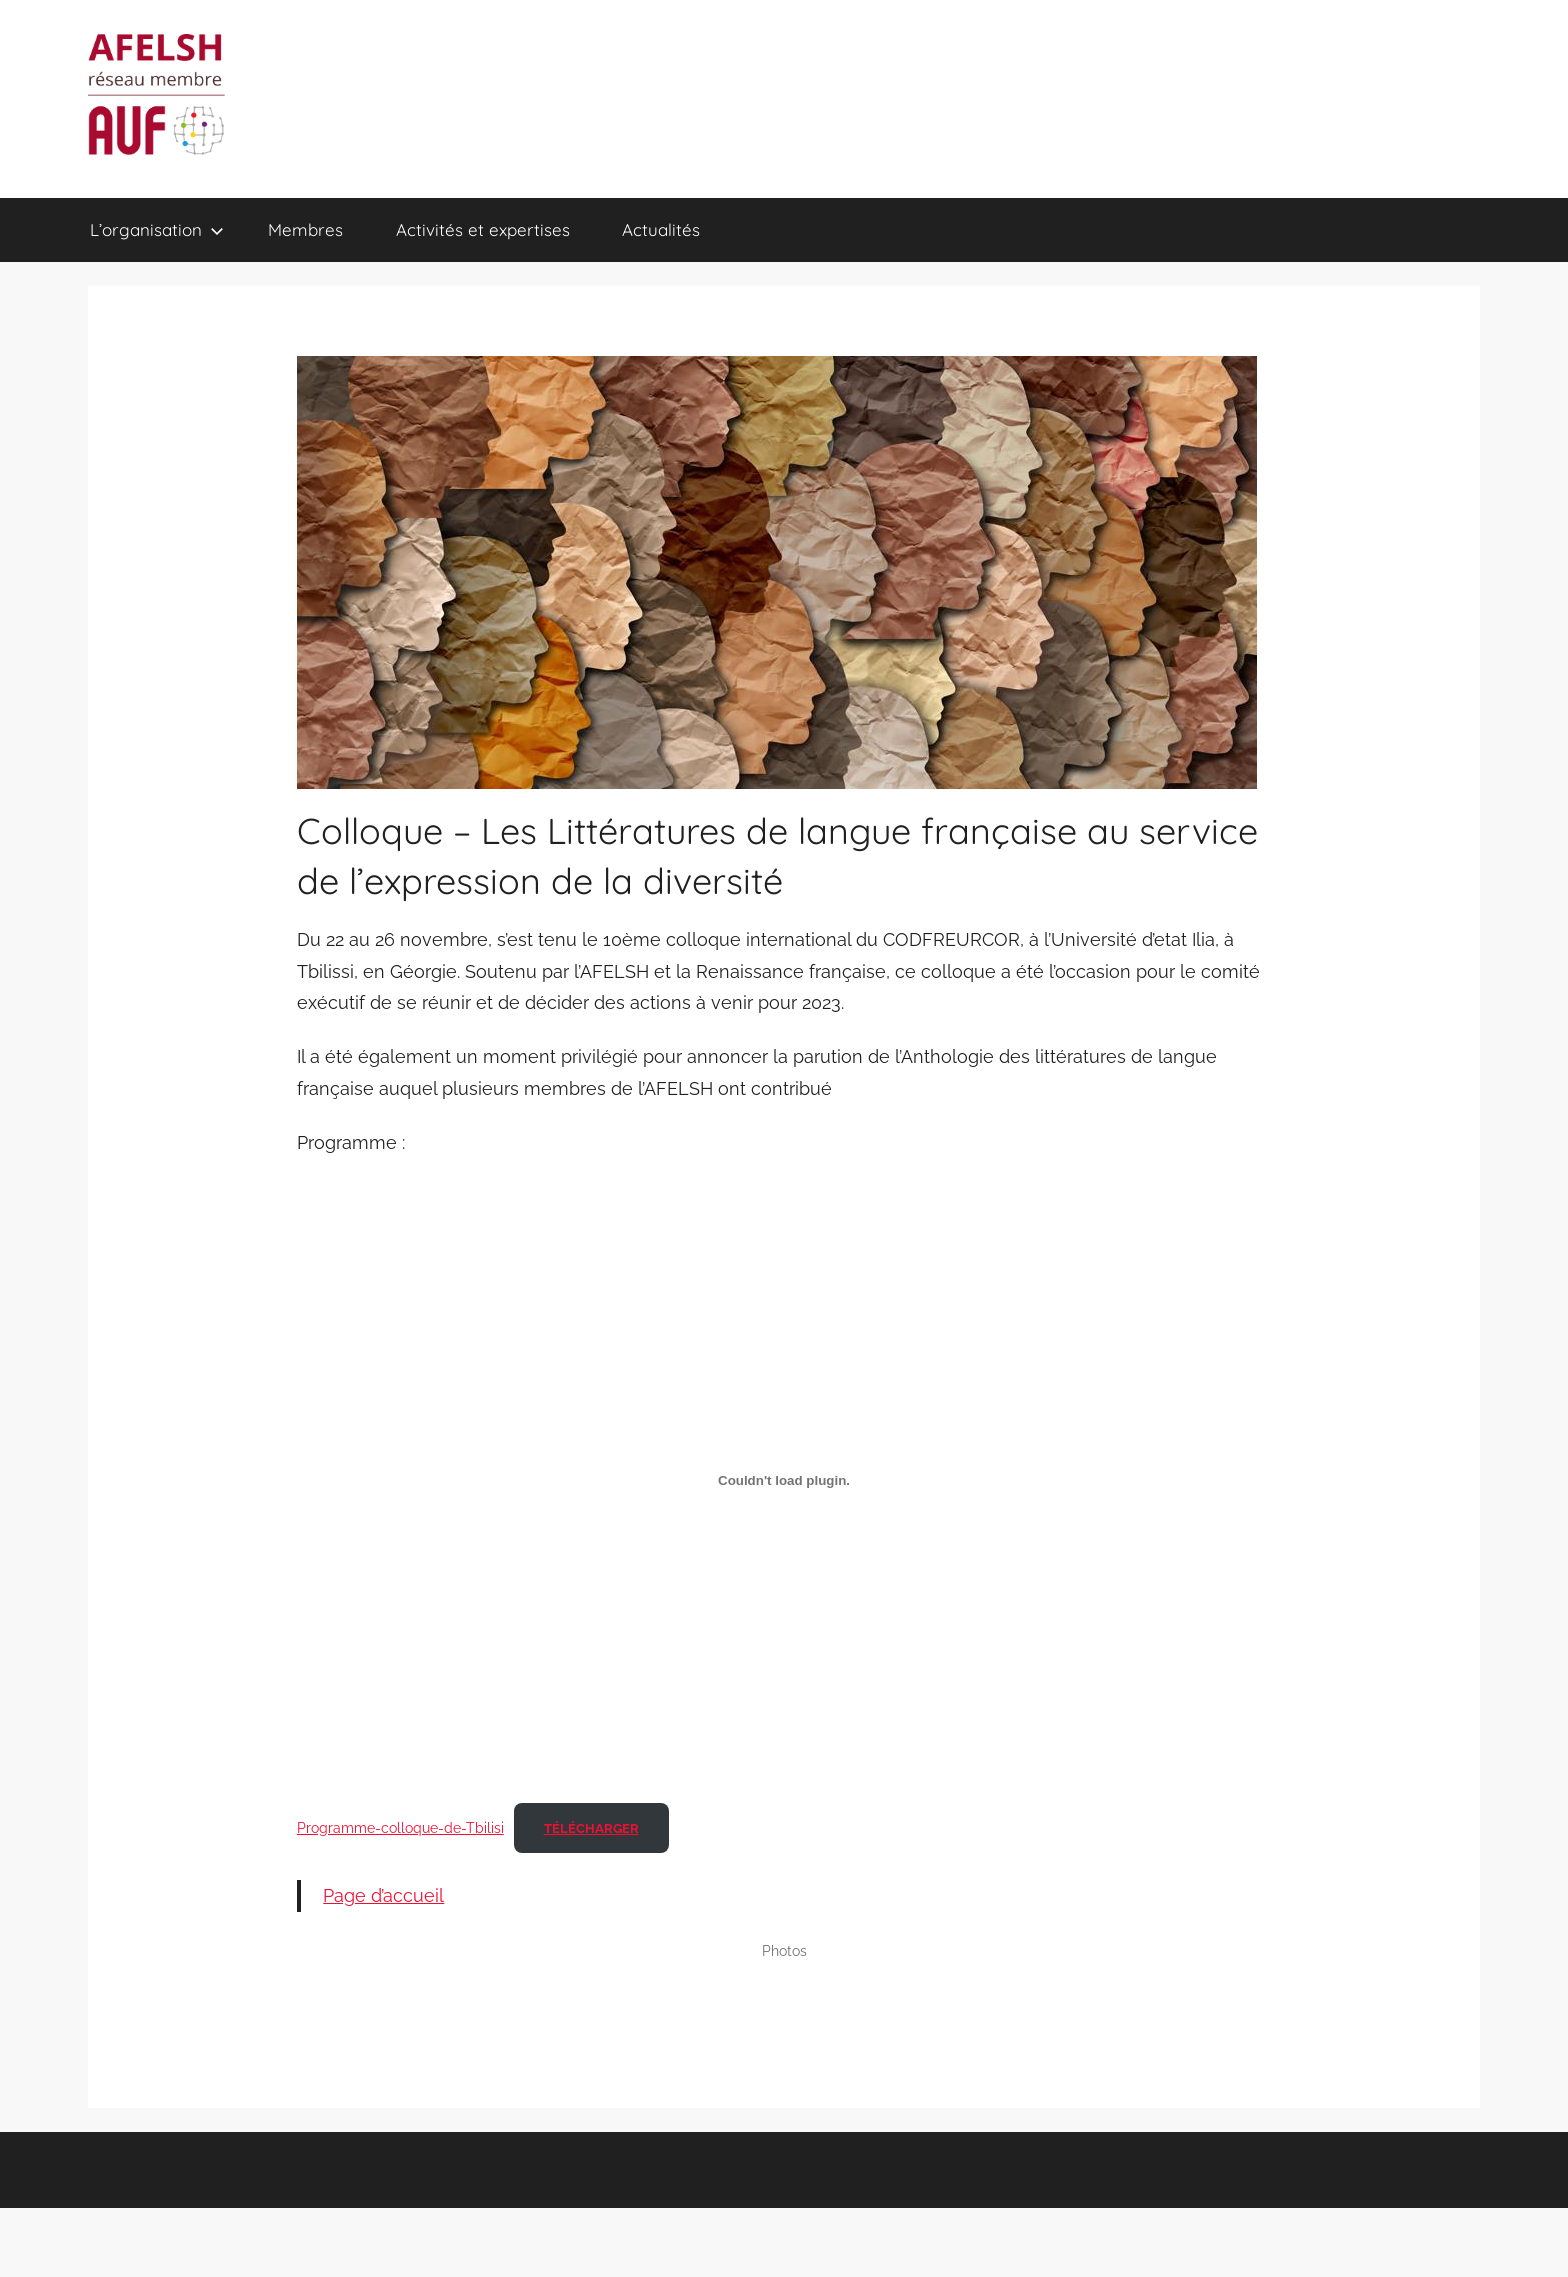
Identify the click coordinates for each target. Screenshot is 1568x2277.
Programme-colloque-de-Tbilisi (400, 1827)
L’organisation (157, 229)
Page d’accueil (383, 1895)
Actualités (661, 229)
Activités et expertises (483, 229)
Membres (305, 229)
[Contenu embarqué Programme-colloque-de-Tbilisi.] (784, 1481)
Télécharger (591, 1828)
